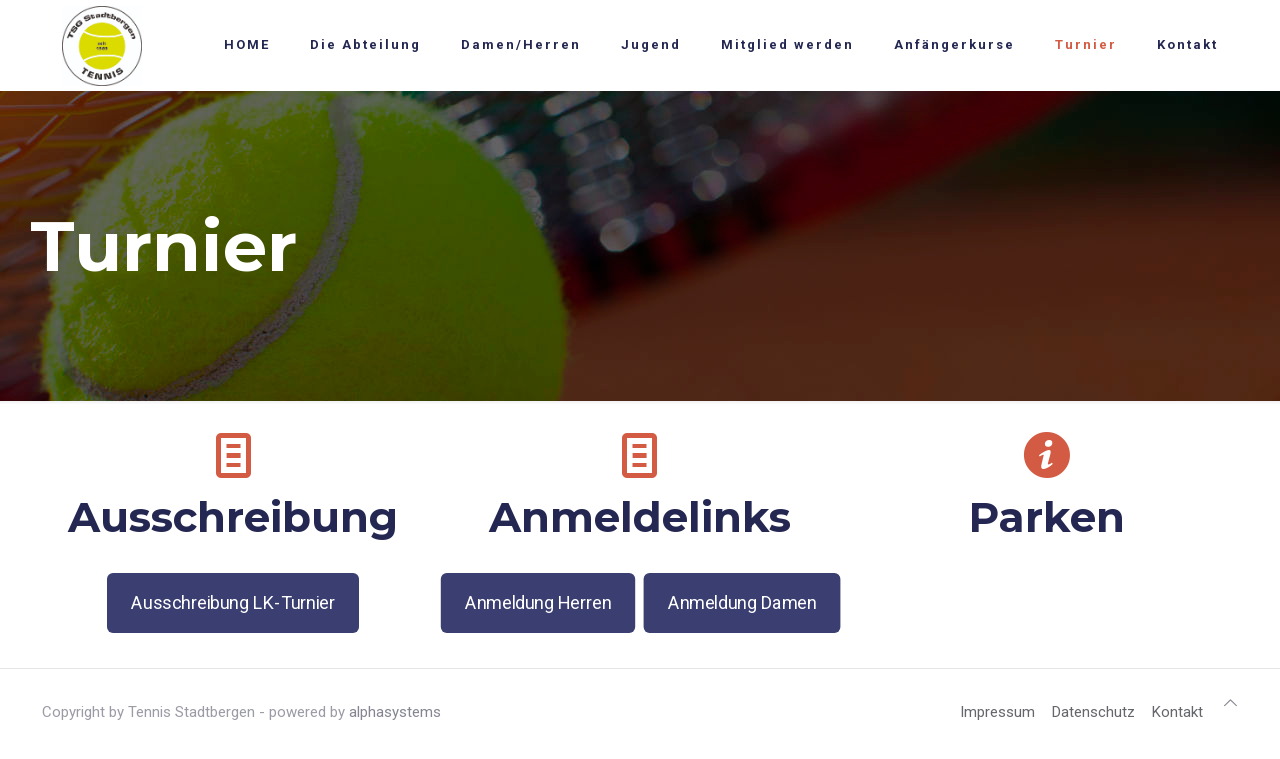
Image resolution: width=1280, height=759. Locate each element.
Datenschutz (1093, 712)
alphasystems (395, 712)
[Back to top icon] (1230, 703)
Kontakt (1177, 712)
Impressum (997, 712)
